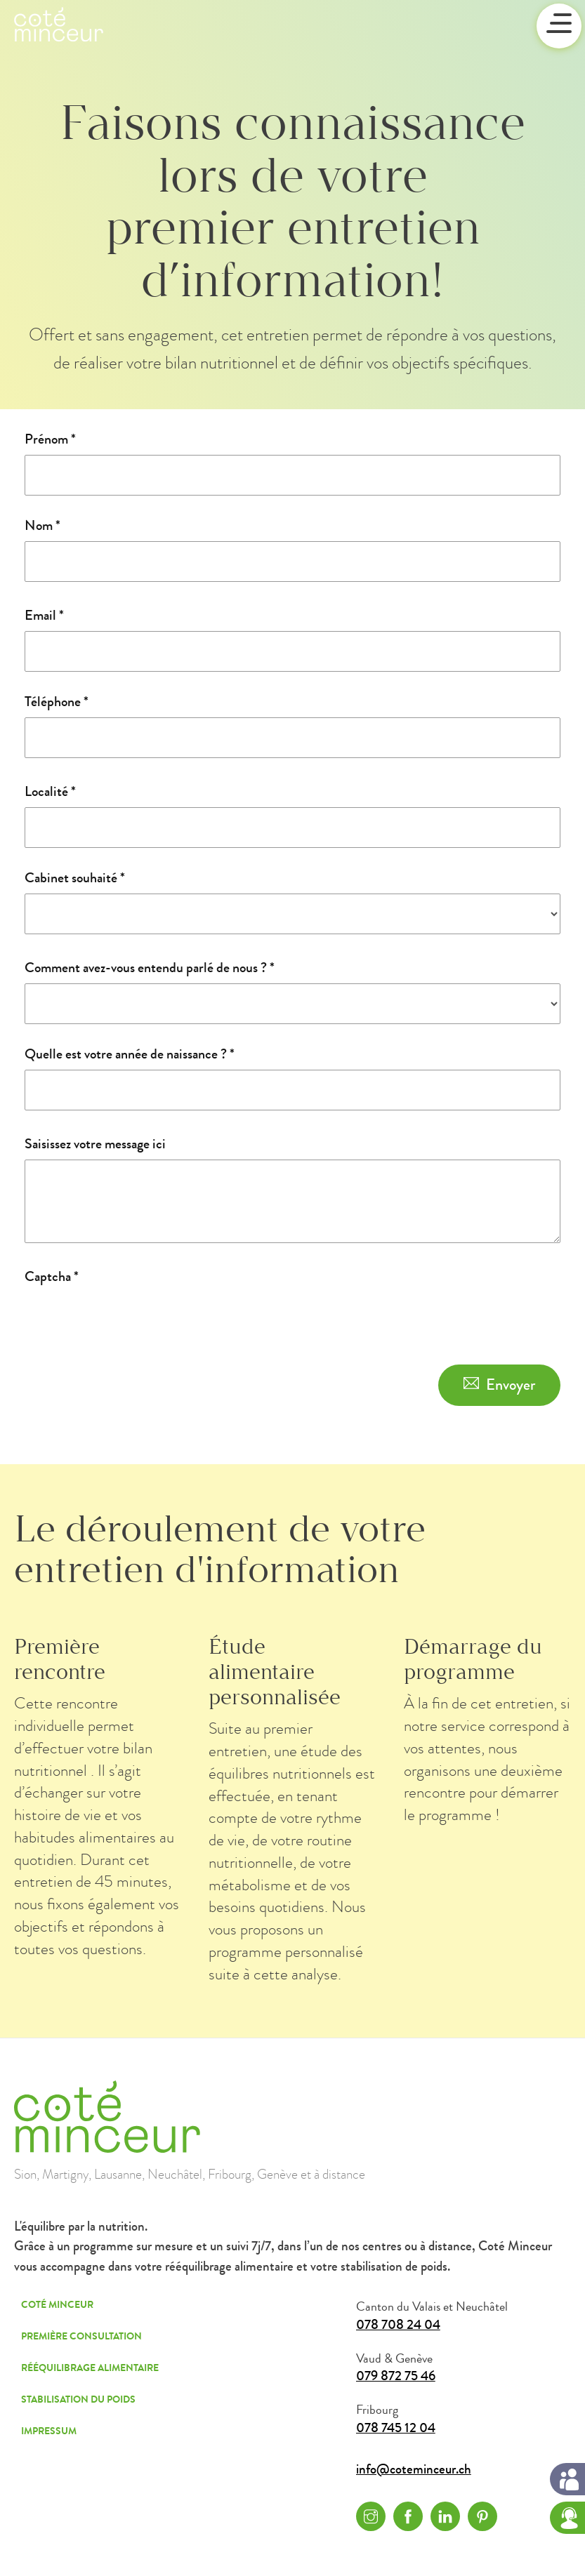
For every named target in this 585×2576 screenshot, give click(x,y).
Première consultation (81, 2336)
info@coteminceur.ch (413, 2469)
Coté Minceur (57, 2304)
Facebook (408, 2516)
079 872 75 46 (395, 2376)
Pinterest (482, 2516)
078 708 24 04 (398, 2325)
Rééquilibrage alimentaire (90, 2368)
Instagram (371, 2516)
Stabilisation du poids (78, 2399)
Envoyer (510, 1385)
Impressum (49, 2431)
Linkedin (445, 2516)
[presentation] (131, 1319)
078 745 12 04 (395, 2428)
